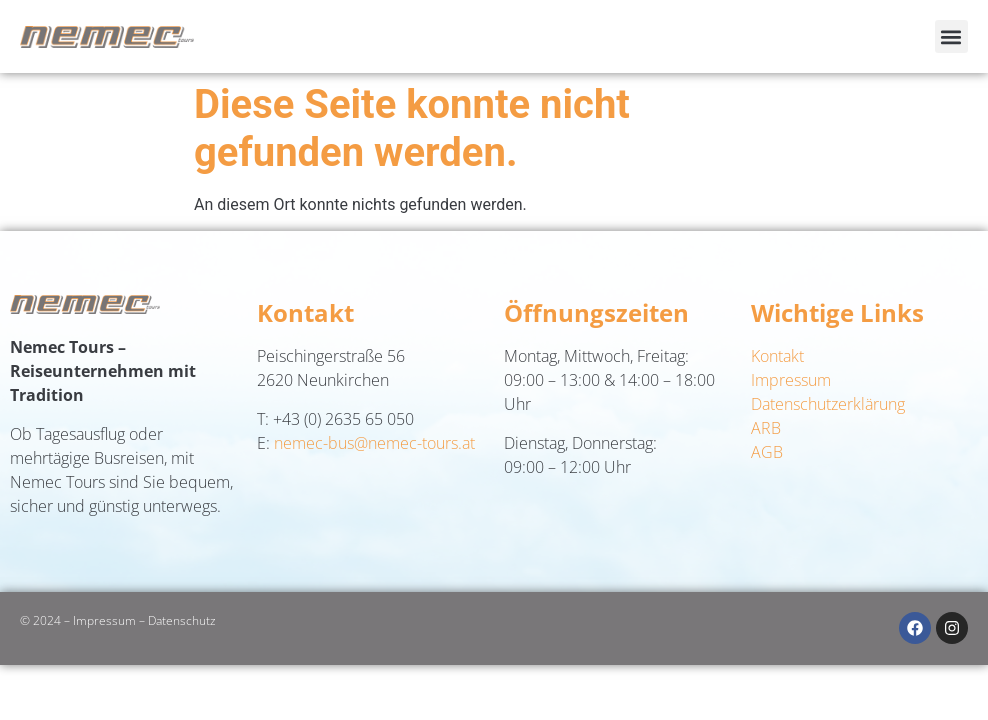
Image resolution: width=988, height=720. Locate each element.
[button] (951, 36)
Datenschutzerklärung (828, 404)
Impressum (791, 380)
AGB (767, 452)
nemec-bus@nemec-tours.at (374, 443)
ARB (766, 428)
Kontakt (777, 356)
